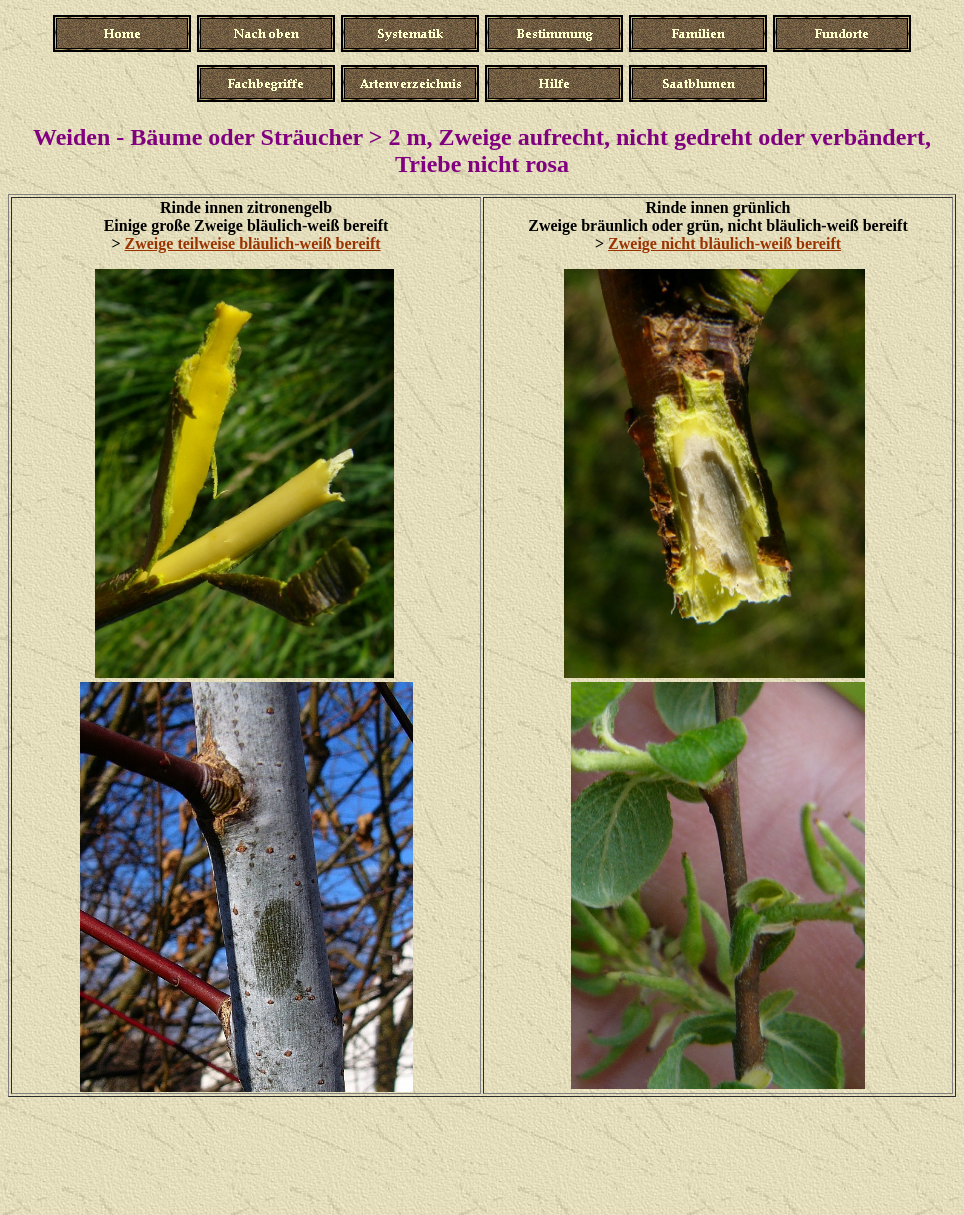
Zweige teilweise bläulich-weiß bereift (253, 243)
